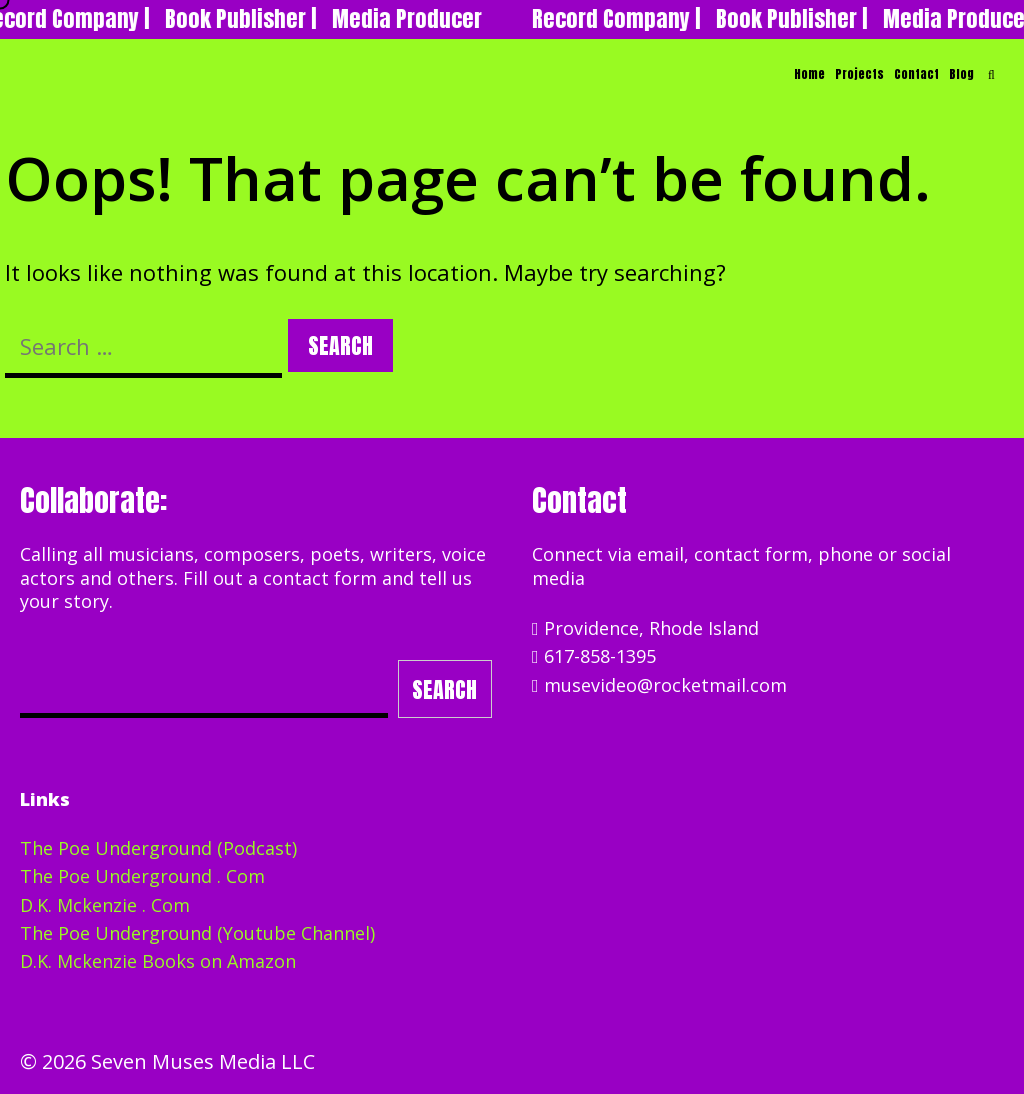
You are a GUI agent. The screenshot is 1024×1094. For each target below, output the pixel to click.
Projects (859, 74)
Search (444, 689)
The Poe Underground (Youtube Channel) (197, 933)
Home (809, 74)
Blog (961, 74)
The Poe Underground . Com (142, 876)
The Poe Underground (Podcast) (158, 848)
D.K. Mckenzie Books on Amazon (158, 961)
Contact (916, 74)
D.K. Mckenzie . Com (105, 905)
